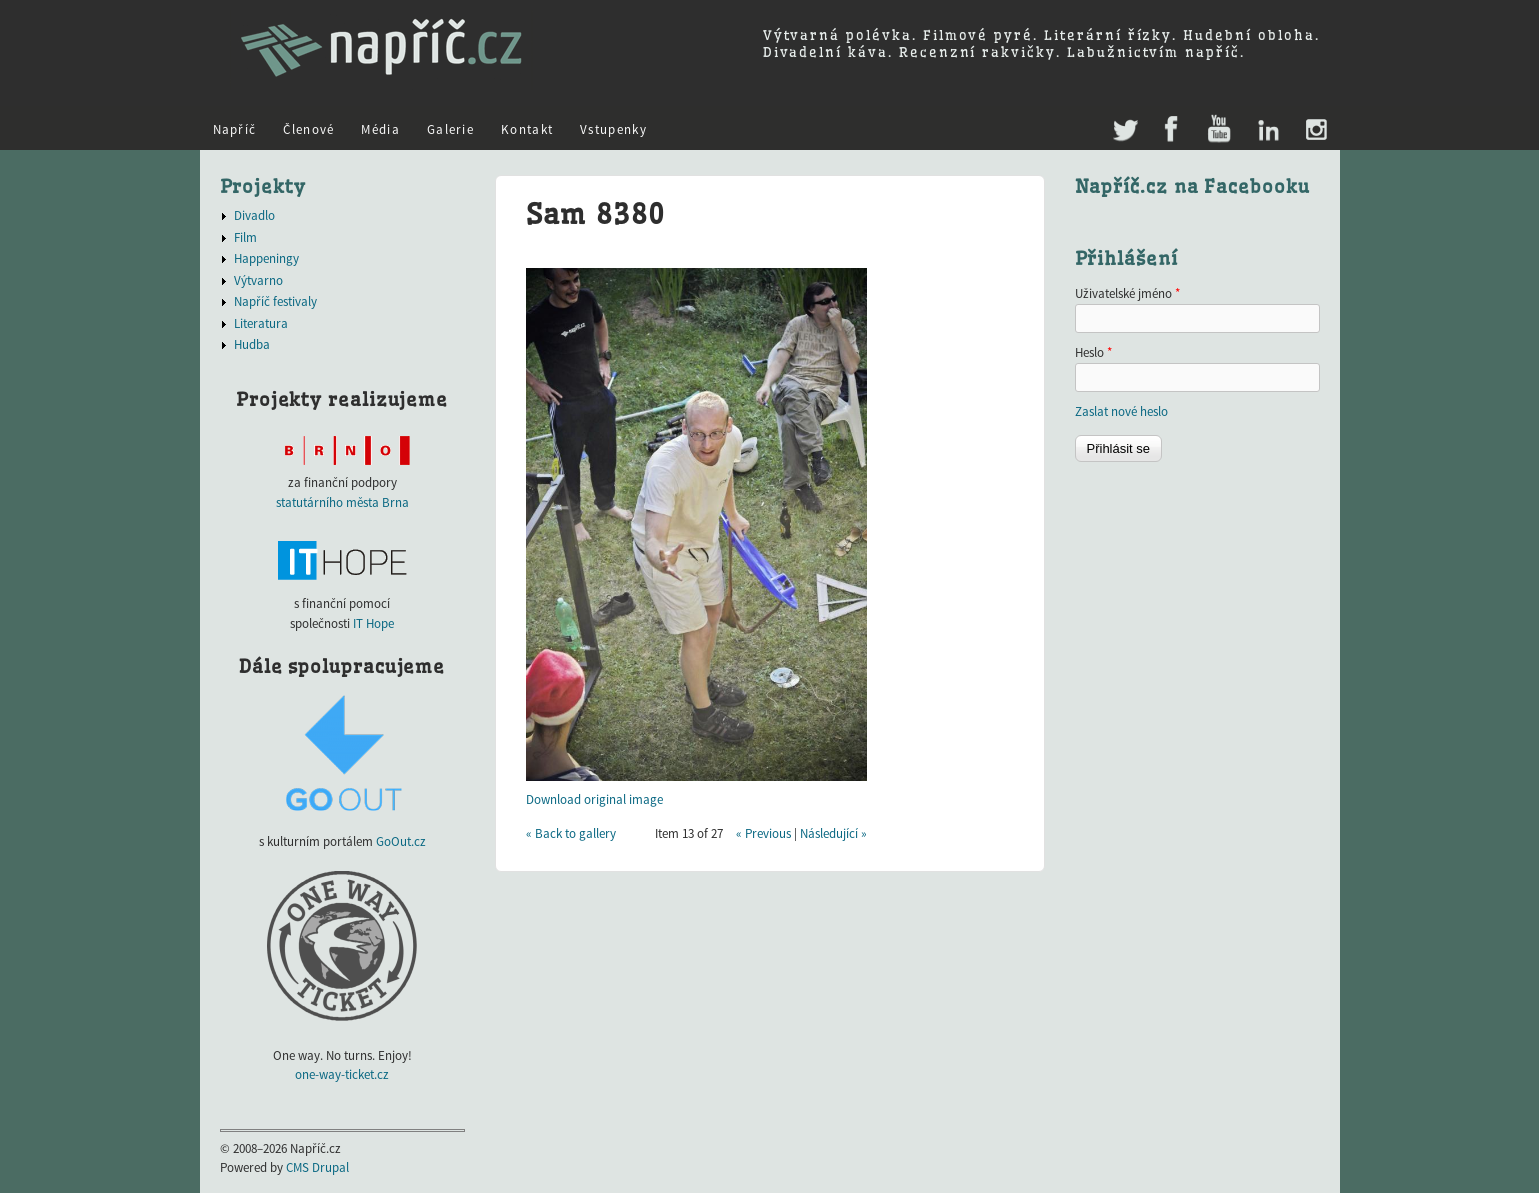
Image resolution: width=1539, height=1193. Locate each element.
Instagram (1315, 130)
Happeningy (266, 258)
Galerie (450, 129)
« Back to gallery (571, 833)
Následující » (833, 833)
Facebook (1171, 130)
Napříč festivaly (275, 301)
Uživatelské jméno (1127, 293)
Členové (308, 129)
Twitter (1123, 120)
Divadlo (254, 215)
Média (380, 129)
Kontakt (527, 129)
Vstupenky (613, 129)
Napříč (235, 129)
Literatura (261, 323)
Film (245, 237)
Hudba (252, 344)
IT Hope (373, 623)
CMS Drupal (317, 1167)
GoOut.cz (401, 841)
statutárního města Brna (342, 502)
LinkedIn (1267, 130)
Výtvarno (258, 280)
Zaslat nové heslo (1121, 411)
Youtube (1218, 130)
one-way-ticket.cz (342, 1074)
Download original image (594, 799)
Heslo (1093, 352)
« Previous (763, 833)
